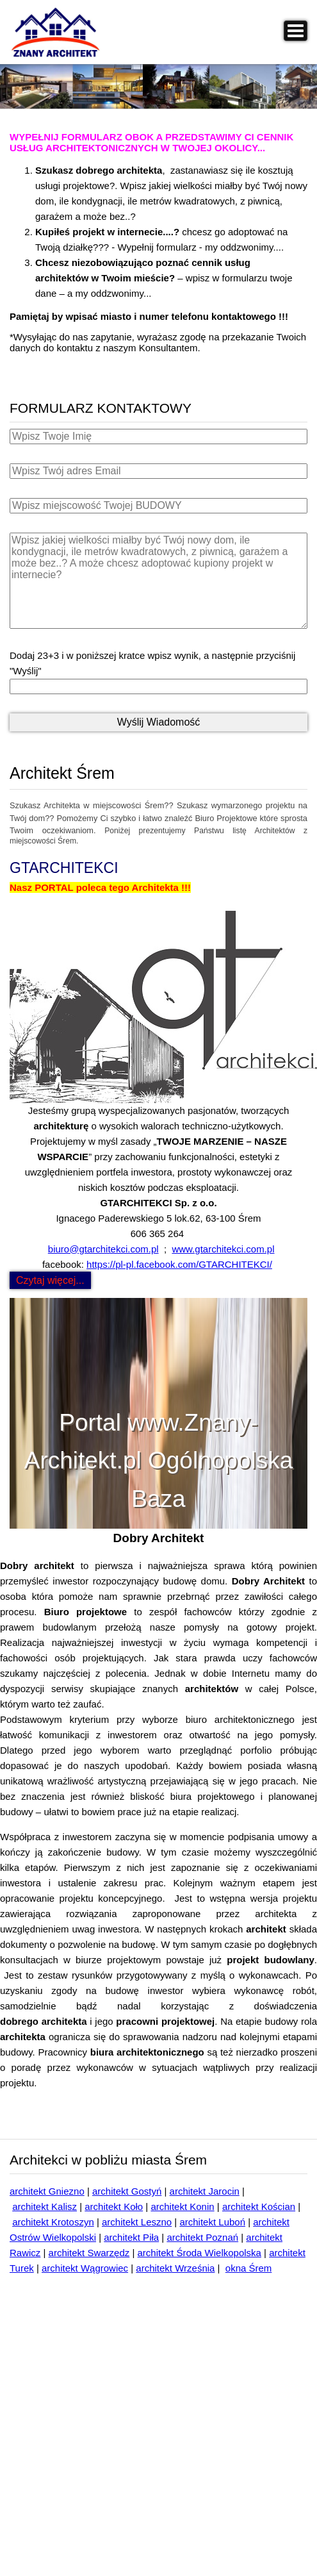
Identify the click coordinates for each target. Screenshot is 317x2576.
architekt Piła (131, 2237)
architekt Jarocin (205, 2191)
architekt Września (175, 2268)
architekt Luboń (212, 2221)
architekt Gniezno (47, 2191)
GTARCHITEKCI (64, 868)
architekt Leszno (137, 2221)
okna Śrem (248, 2268)
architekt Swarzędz (89, 2252)
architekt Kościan (258, 2206)
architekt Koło (114, 2206)
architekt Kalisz (44, 2206)
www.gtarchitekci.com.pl (223, 1248)
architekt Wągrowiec (85, 2268)
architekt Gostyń (126, 2191)
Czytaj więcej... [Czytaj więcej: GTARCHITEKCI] (50, 1280)
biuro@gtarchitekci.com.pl (103, 1248)
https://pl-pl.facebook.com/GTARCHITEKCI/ (179, 1264)
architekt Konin (182, 2206)
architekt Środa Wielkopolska (199, 2252)
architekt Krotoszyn (53, 2221)
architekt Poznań (202, 2237)
